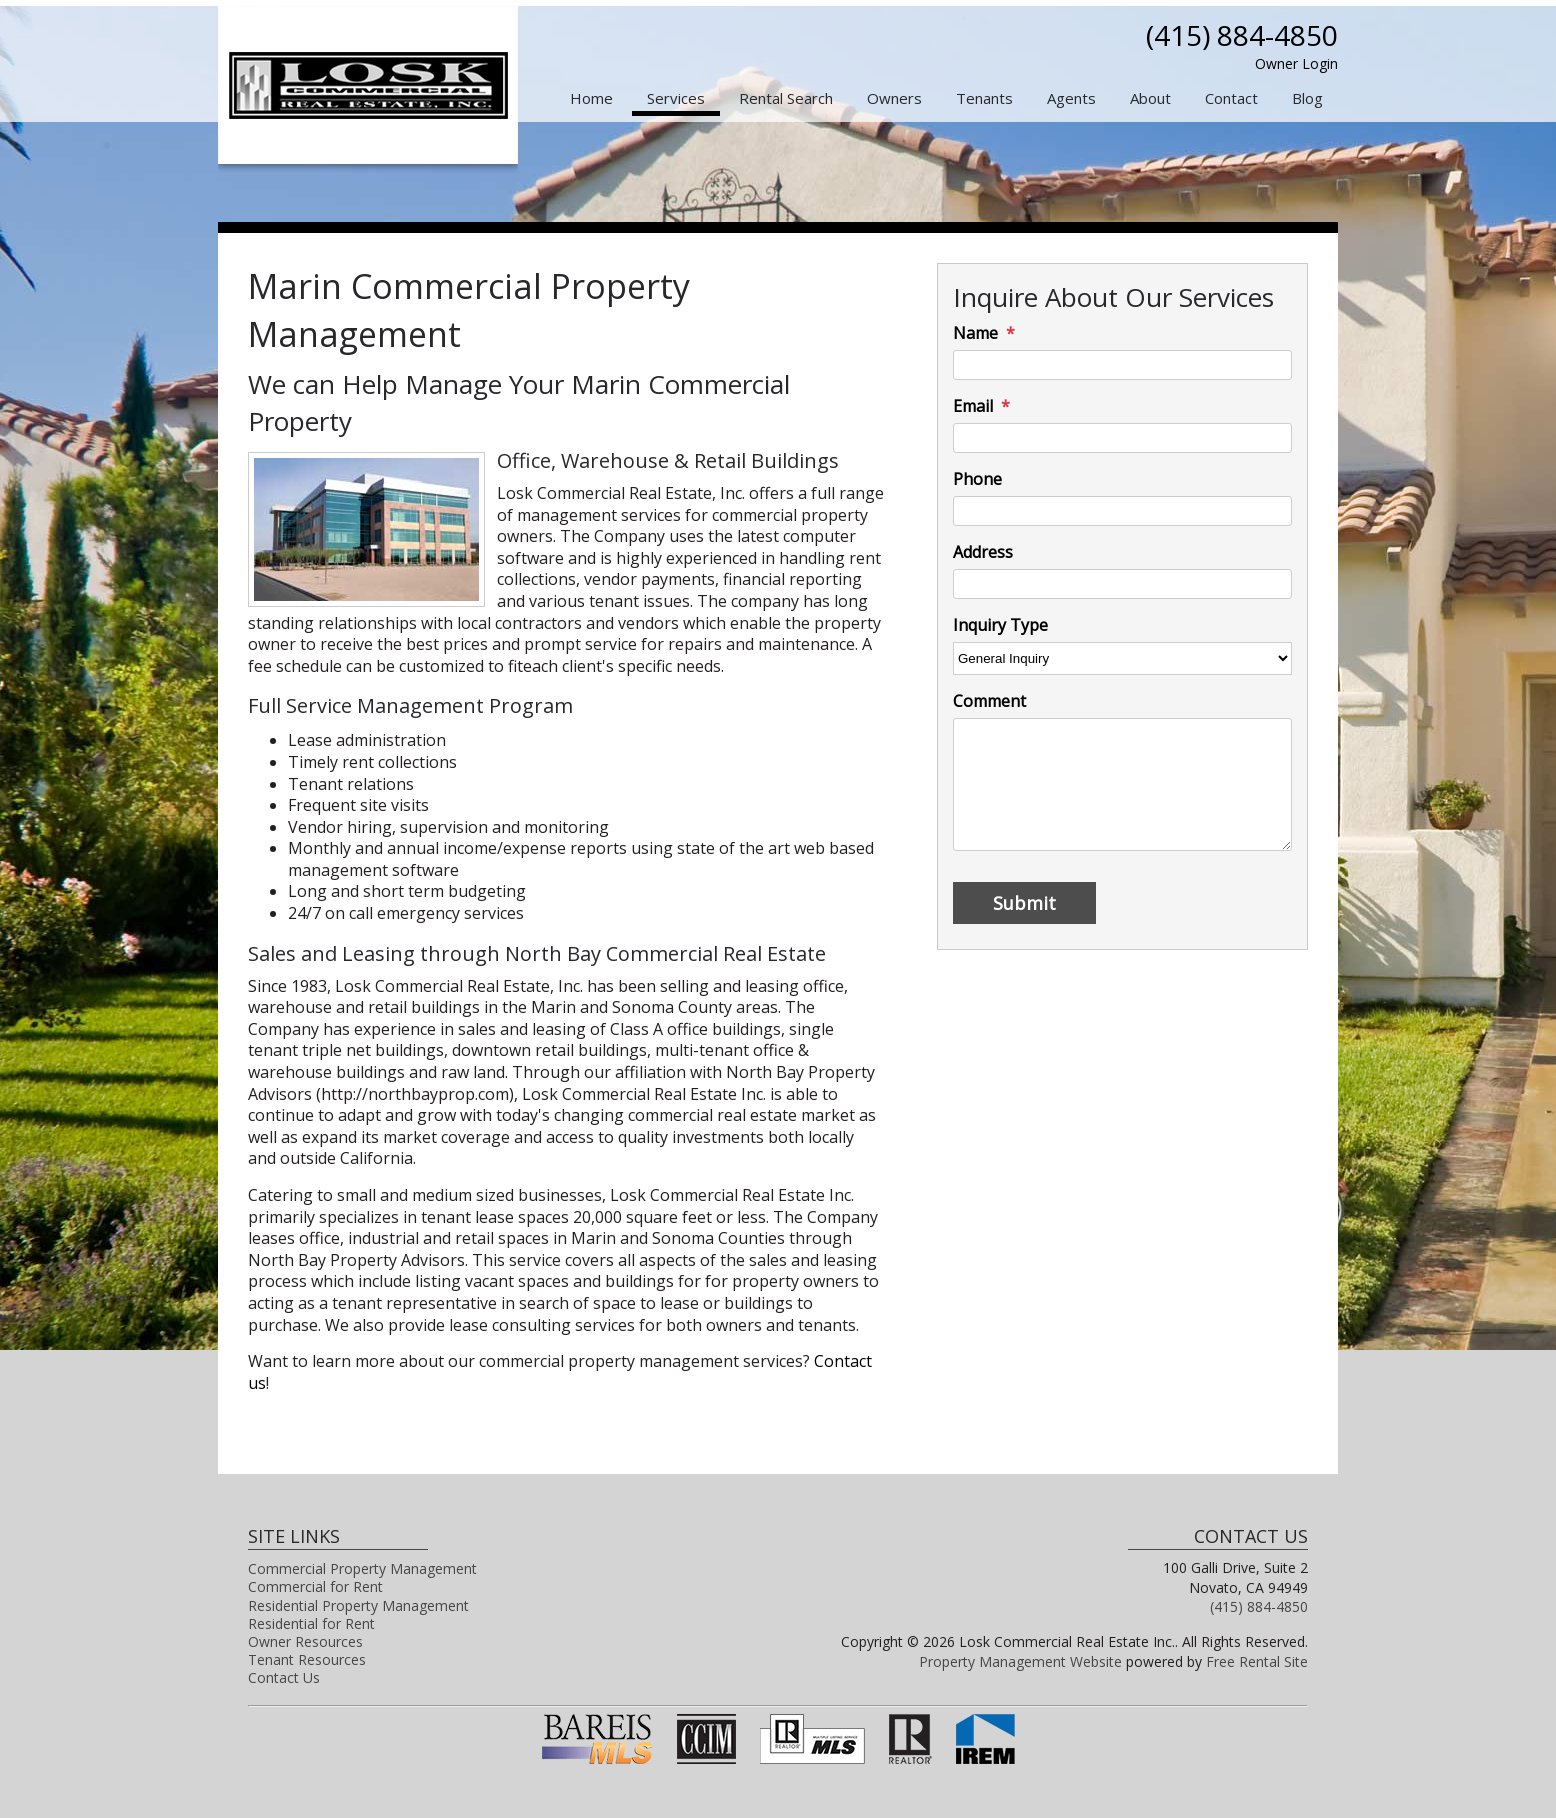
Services (676, 98)
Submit (1024, 903)
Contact (1231, 98)
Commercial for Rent (315, 1586)
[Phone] (1122, 511)
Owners (894, 98)
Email (973, 406)
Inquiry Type (1000, 625)
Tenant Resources (307, 1659)
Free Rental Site (1257, 1661)
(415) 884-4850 (1242, 35)
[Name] (1122, 365)
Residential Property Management (358, 1605)
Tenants (984, 98)
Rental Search (786, 98)
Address (983, 552)
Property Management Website (1020, 1661)
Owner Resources (305, 1641)
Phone (977, 479)
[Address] (1122, 584)
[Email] (1122, 438)
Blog (1307, 98)
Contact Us (284, 1677)
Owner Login (1296, 63)
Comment (989, 701)
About (1150, 98)
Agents (1071, 98)
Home (591, 98)
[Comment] (1122, 784)
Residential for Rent (311, 1623)
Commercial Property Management (362, 1568)
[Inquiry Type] (1122, 658)
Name (975, 333)
